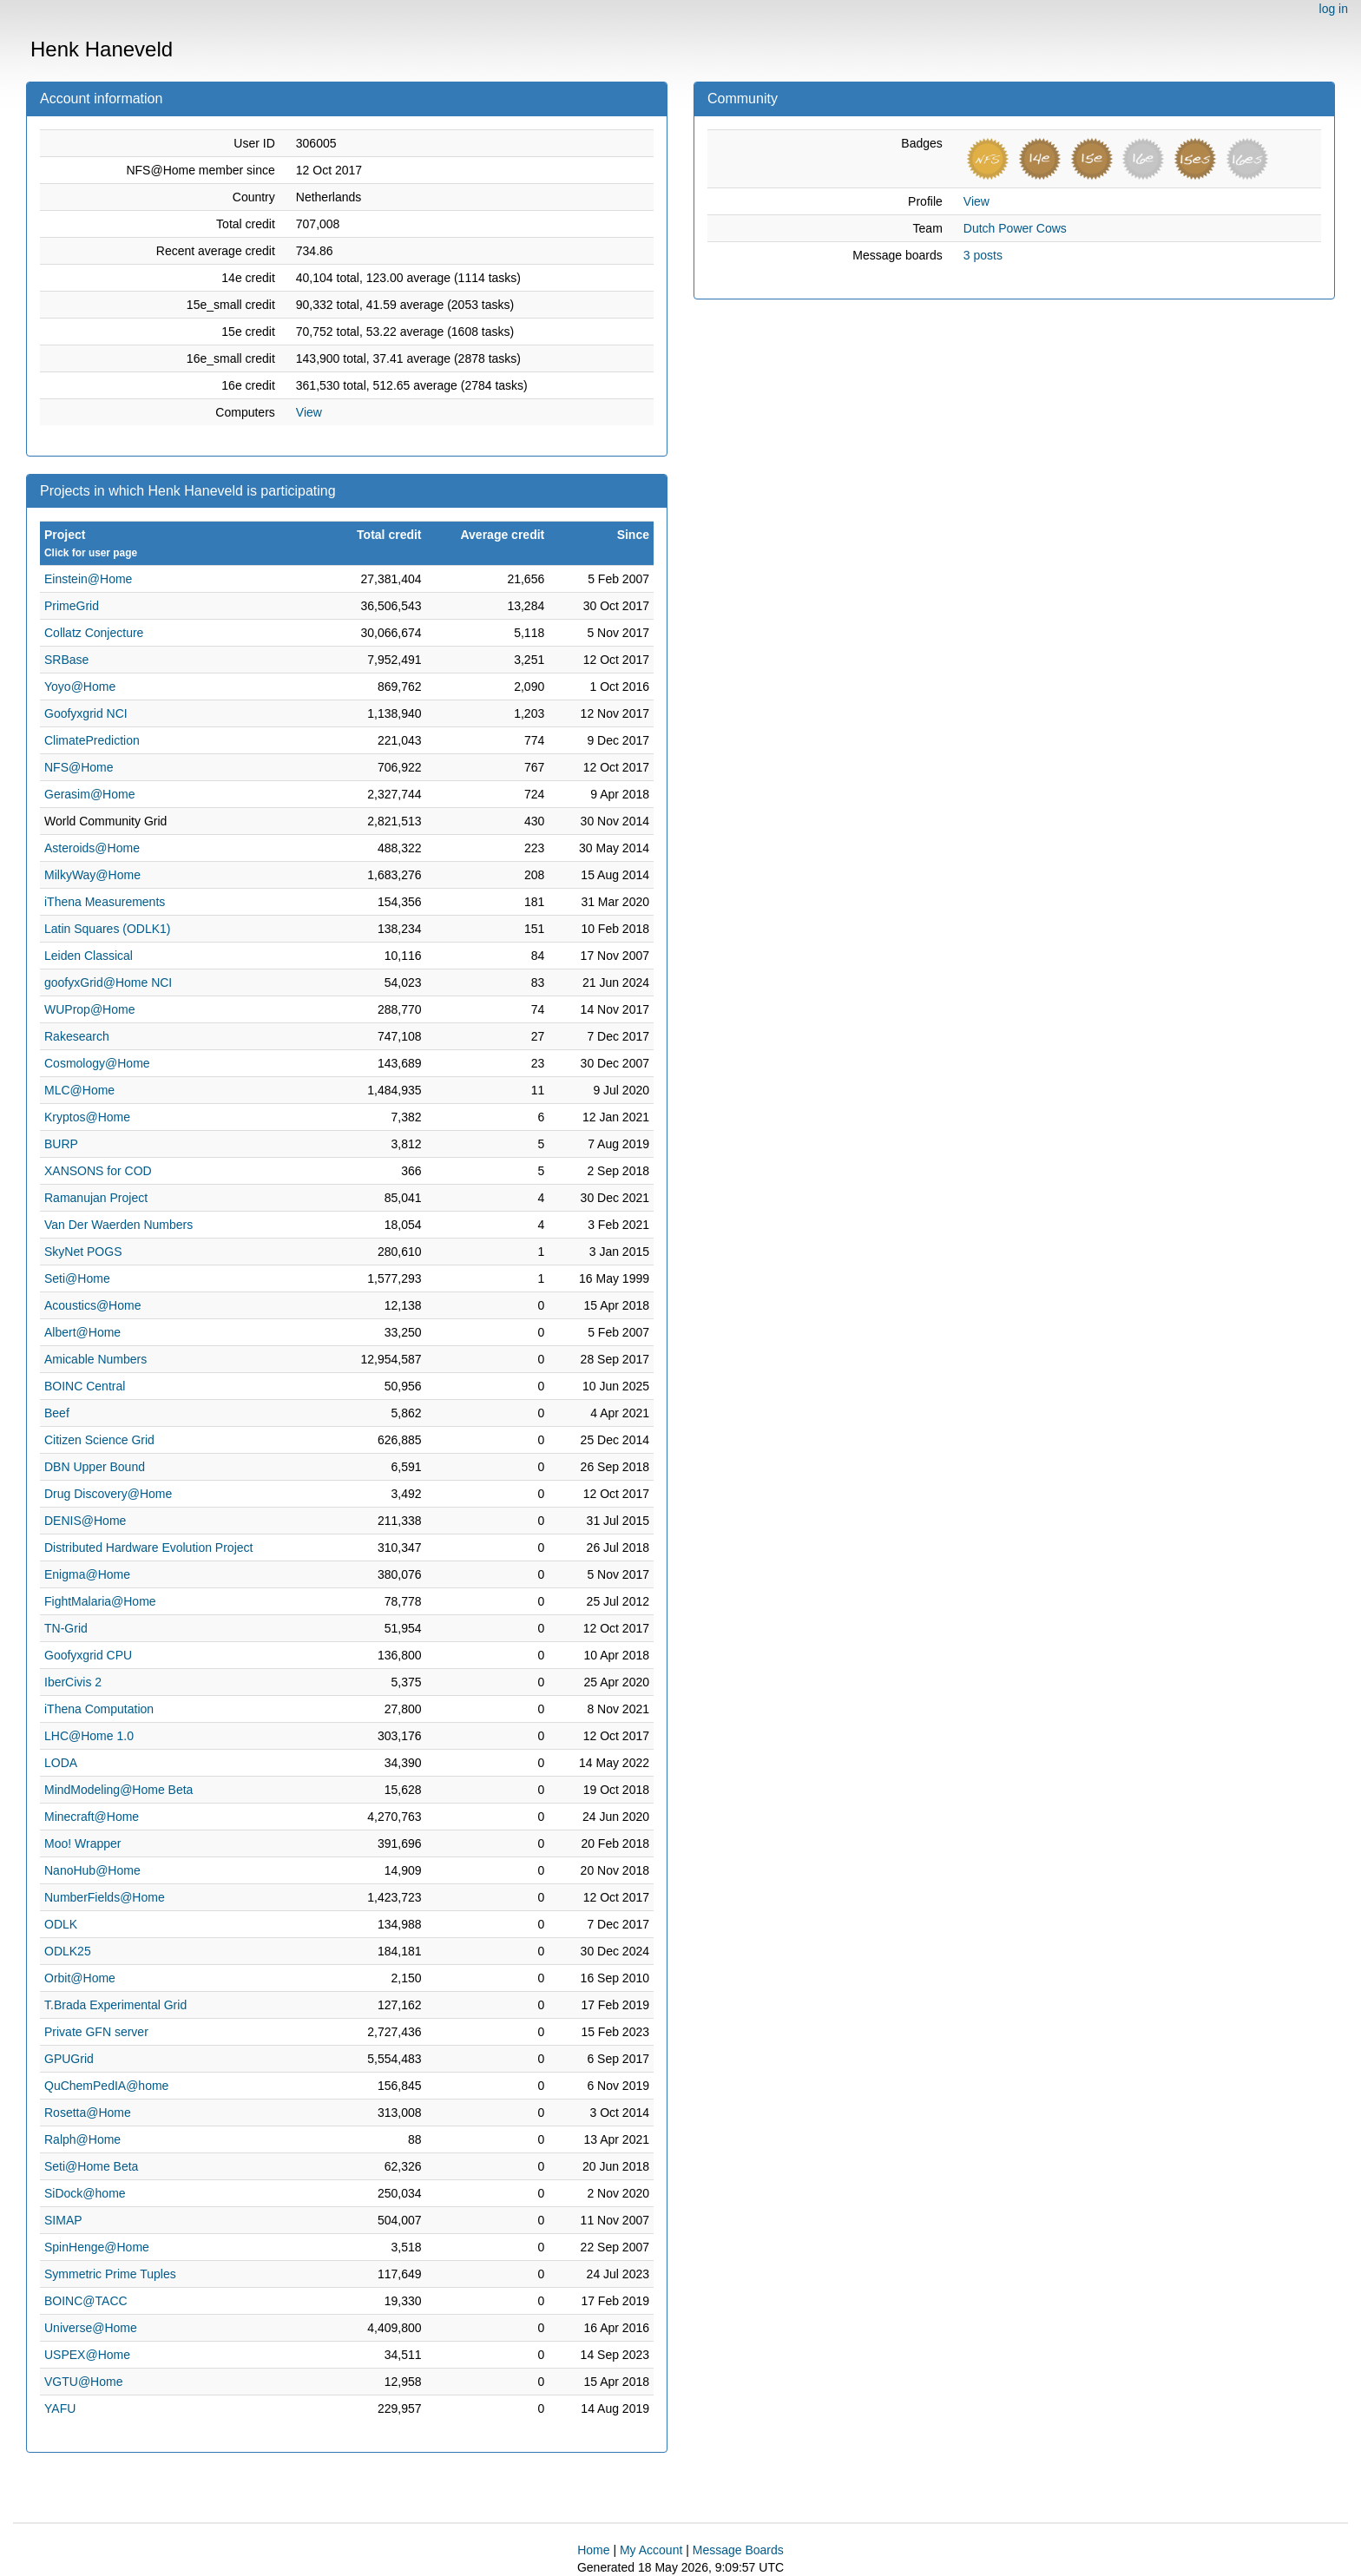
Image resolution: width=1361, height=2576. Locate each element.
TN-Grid (66, 1628)
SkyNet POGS (83, 1251)
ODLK (60, 1924)
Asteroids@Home (92, 848)
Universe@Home (90, 2328)
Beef (56, 1413)
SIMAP (63, 2220)
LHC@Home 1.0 (89, 1736)
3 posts (983, 255)
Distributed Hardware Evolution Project (148, 1547)
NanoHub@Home (92, 1870)
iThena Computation (99, 1709)
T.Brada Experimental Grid (115, 2005)
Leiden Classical (88, 956)
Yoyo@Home (79, 686)
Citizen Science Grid (99, 1440)
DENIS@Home (85, 1521)
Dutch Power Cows (1015, 228)
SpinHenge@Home (96, 2247)
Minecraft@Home (91, 1817)
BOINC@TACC (86, 2301)
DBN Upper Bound (94, 1467)
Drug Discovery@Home (108, 1494)
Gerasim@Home (89, 794)
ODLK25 (67, 1951)
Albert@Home (82, 1332)
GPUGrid (69, 2059)
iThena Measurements (104, 902)
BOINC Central (84, 1386)
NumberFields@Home (104, 1897)
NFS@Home (79, 767)
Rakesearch (76, 1036)
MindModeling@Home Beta (118, 1790)
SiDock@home (85, 2193)
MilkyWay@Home (92, 875)
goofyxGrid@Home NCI (108, 982)
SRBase (66, 660)
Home (593, 2550)
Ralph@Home (82, 2139)
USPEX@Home (87, 2355)
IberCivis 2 (73, 1682)
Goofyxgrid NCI (86, 713)
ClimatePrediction (92, 740)
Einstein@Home (88, 579)
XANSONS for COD (98, 1171)
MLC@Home (79, 1090)
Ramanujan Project (96, 1198)
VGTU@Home (83, 2382)
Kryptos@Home (87, 1117)
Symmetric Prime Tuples (110, 2274)
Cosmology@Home (97, 1063)
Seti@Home (77, 1278)
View (309, 412)
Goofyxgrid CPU (88, 1655)
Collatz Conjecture (93, 633)
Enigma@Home (87, 1574)
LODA (60, 1763)
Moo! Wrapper (82, 1843)
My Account (651, 2550)
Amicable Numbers (95, 1359)
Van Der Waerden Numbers (118, 1225)
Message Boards (738, 2550)
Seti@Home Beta (91, 2166)
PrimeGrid (71, 606)
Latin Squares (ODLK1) (107, 929)
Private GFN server (96, 2032)
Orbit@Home (79, 1978)
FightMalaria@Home (100, 1601)
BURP (61, 1144)
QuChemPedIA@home (106, 2086)
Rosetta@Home (87, 2112)
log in (1333, 9)
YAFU (60, 2408)
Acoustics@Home (92, 1305)
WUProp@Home (89, 1009)
